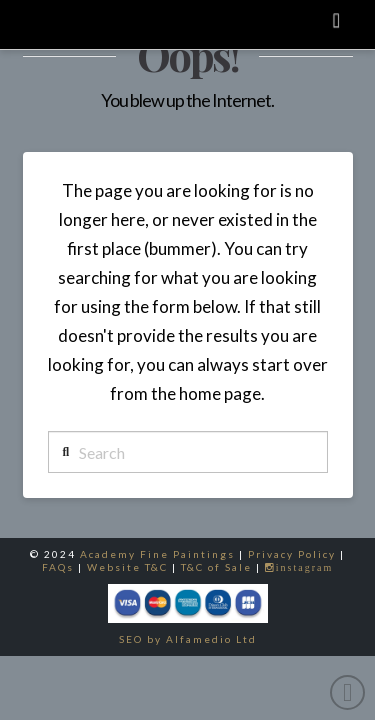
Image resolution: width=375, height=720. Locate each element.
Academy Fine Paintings (157, 554)
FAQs (58, 567)
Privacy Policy (292, 554)
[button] (336, 19)
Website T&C (127, 567)
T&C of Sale (216, 567)
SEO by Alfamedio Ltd (188, 639)
